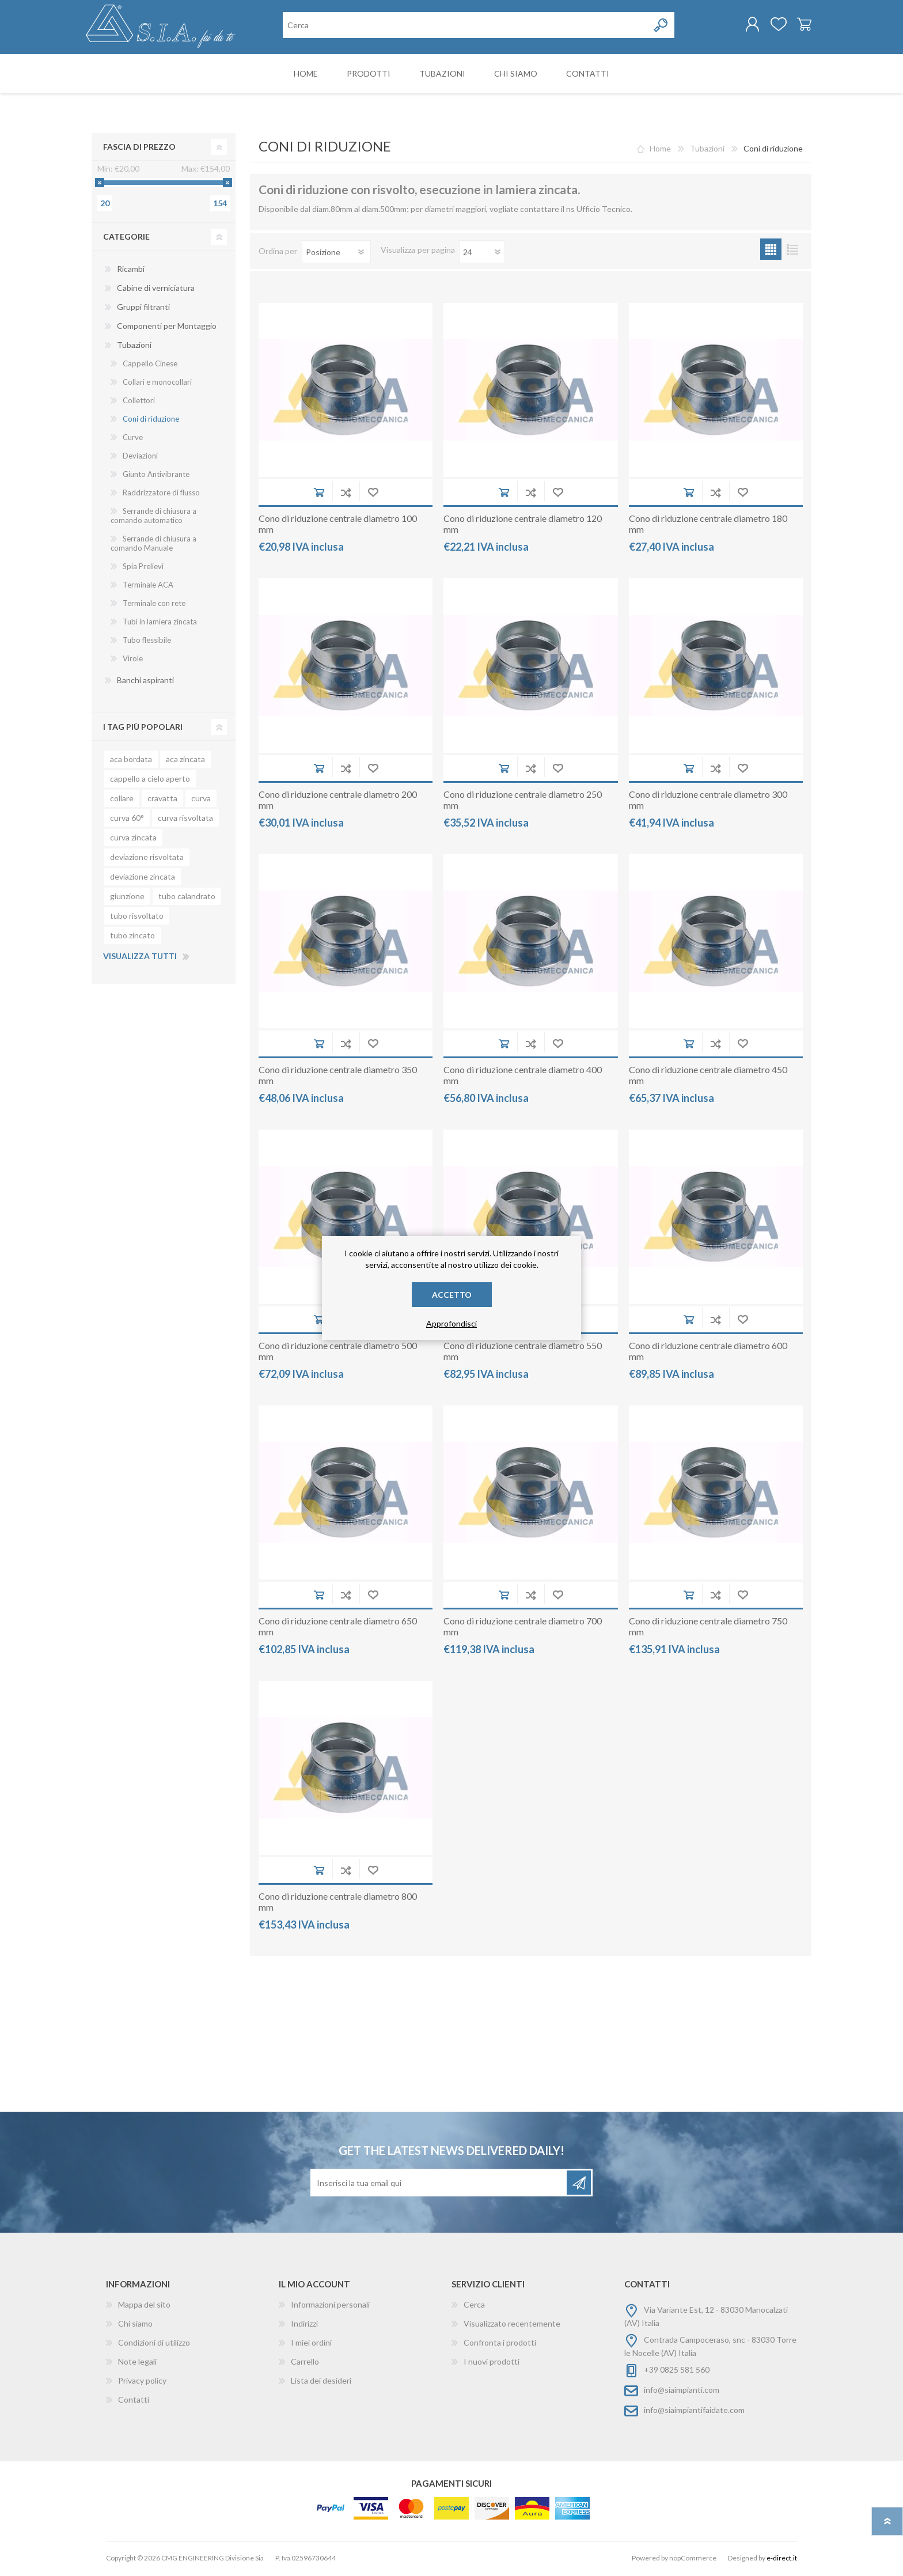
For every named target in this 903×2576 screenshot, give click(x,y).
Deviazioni (140, 458)
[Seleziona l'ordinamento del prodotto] (336, 254)
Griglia (770, 251)
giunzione (127, 898)
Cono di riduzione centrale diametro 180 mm (708, 526)
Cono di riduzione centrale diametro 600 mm (708, 1353)
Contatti (133, 2402)
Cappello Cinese (150, 365)
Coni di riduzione (151, 421)
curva (201, 800)
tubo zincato (132, 937)
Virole (133, 660)
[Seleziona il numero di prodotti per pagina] (482, 254)
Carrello (798, 25)
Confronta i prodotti (500, 2345)
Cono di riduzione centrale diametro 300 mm (708, 802)
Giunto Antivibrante (156, 476)
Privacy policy (142, 2383)
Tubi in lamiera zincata (160, 623)
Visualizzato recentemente (512, 2326)
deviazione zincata (142, 879)
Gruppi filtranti (143, 309)
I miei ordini (311, 2345)
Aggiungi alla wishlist (372, 494)
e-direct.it (782, 2560)
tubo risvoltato (137, 918)
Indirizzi (304, 2326)
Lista (792, 251)
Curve (133, 439)
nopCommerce (692, 2560)
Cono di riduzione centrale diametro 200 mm (338, 802)
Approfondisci (451, 1323)
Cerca (474, 2307)
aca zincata (185, 761)
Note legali (137, 2364)
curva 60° (127, 820)
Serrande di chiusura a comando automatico (153, 518)
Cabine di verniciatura (156, 290)
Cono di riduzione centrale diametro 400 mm (522, 1077)
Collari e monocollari (157, 384)
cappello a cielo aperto (150, 781)
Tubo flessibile (147, 642)
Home (660, 151)
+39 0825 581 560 (676, 2372)
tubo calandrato (186, 898)
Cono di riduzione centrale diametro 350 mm (338, 1077)
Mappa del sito (144, 2307)
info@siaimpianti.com (681, 2392)
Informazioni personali (330, 2307)
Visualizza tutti (140, 958)
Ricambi (131, 271)
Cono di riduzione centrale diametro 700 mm (522, 1628)
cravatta (162, 800)
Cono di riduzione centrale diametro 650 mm (338, 1628)
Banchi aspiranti (145, 682)
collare (122, 800)
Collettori (139, 402)
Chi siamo (135, 2326)
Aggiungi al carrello (318, 494)
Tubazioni (134, 347)
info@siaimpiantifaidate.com (694, 2412)
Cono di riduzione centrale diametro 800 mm (338, 1904)
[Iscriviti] (439, 2185)
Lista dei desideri (321, 2383)
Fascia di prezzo (139, 149)
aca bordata (131, 761)
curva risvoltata (185, 820)
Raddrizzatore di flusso (161, 494)
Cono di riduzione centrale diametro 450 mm (708, 1077)
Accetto (452, 1295)
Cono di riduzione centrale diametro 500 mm (338, 1353)
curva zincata (133, 839)
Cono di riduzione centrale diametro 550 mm (522, 1353)
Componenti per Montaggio (167, 328)
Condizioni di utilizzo (154, 2345)
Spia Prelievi (143, 568)
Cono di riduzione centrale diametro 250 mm (522, 802)
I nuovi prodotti (491, 2364)
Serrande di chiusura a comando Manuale (153, 545)
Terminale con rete (154, 605)
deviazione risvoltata (147, 859)
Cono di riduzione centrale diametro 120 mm (522, 526)
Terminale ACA (148, 587)
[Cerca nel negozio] (465, 26)
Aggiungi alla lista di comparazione (345, 494)
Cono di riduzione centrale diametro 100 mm (338, 526)
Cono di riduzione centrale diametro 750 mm (708, 1628)
